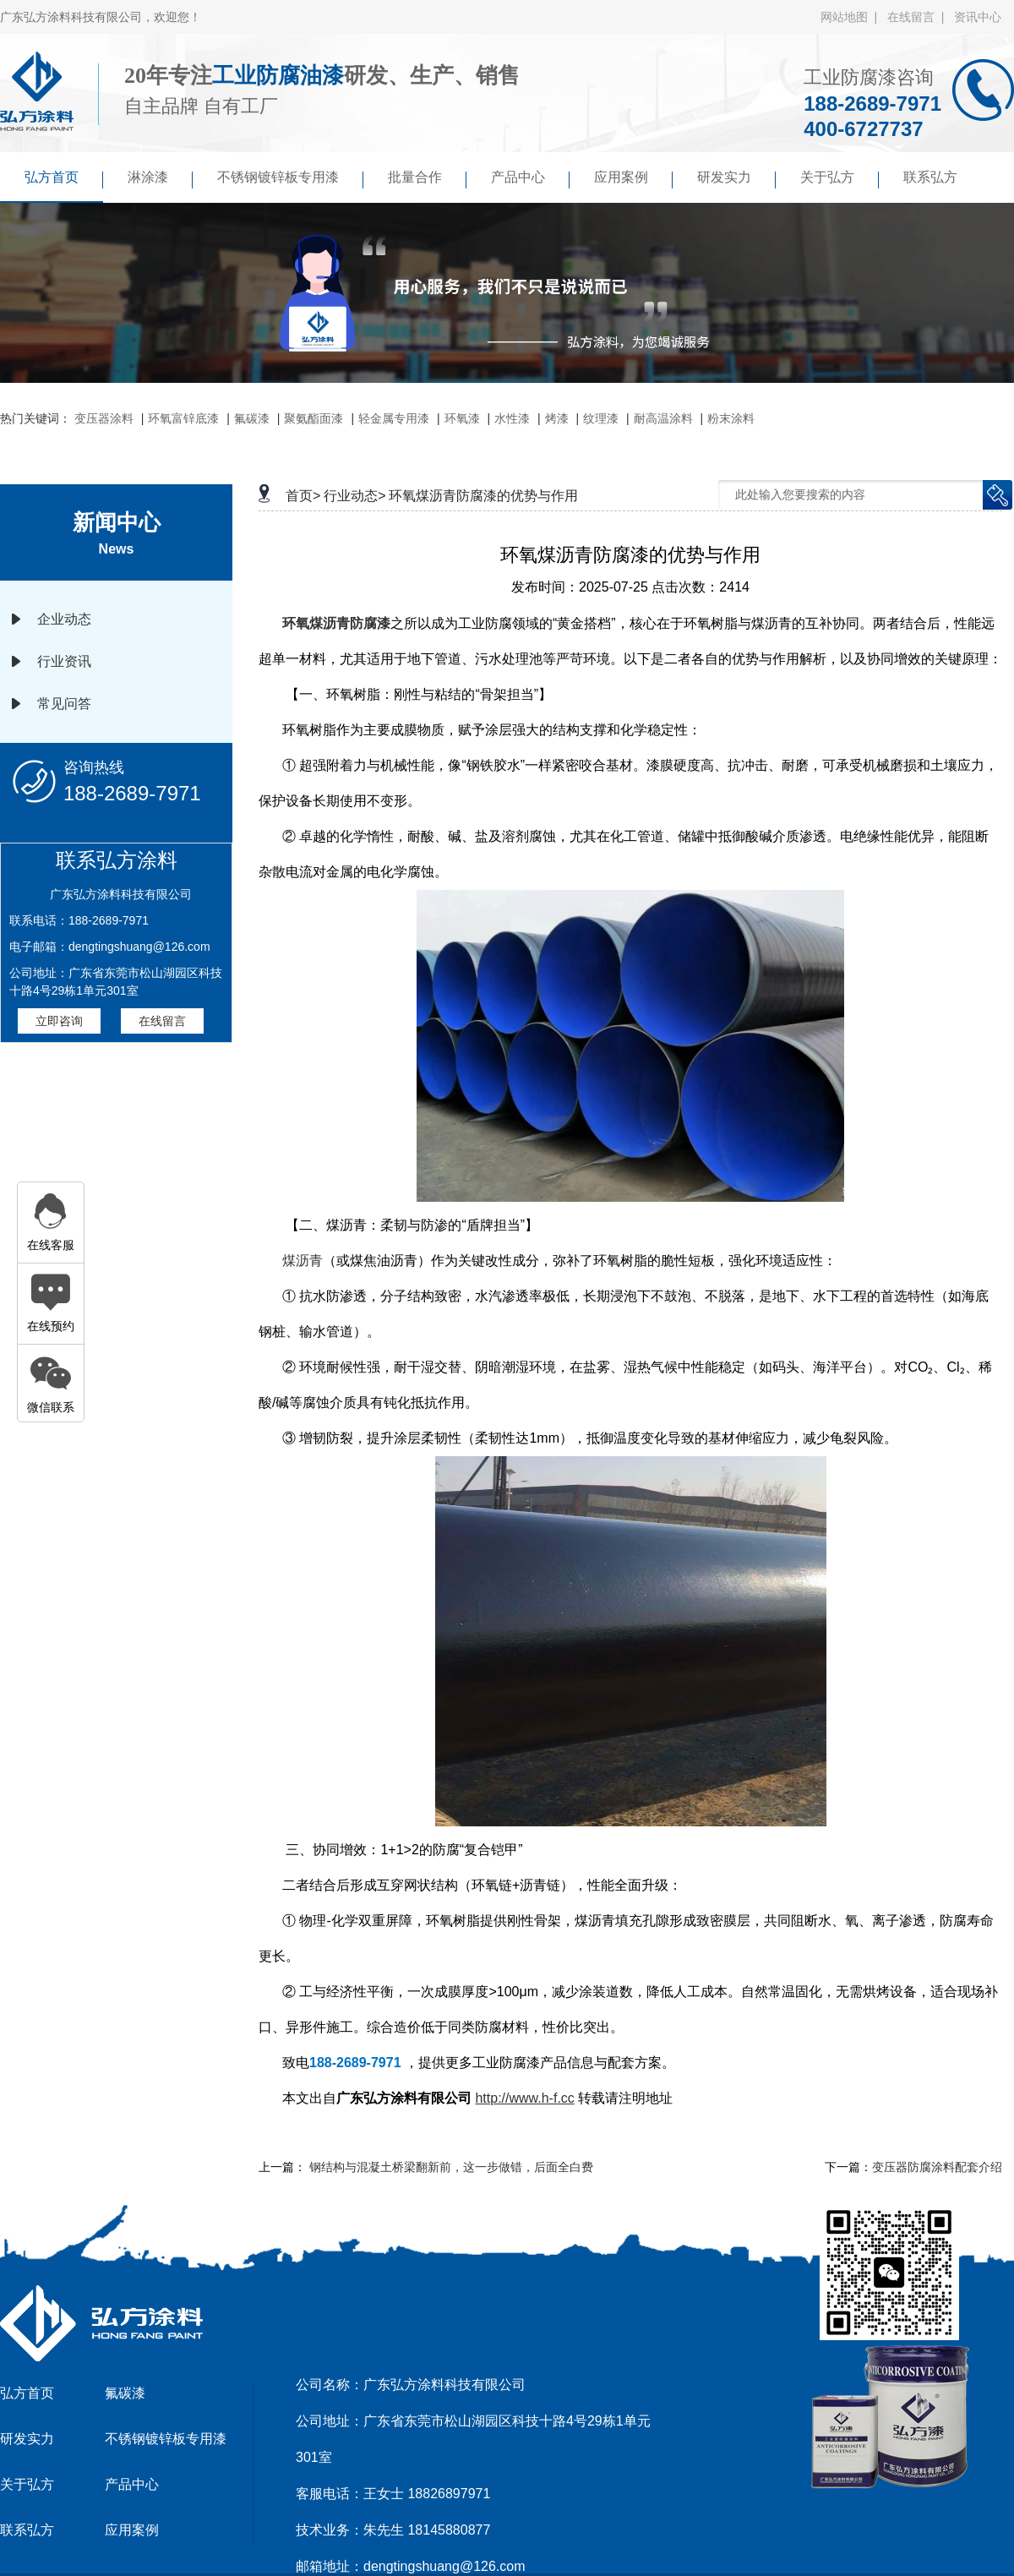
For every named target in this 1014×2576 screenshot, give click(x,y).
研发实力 (736, 179)
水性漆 (512, 418)
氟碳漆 (252, 418)
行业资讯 (64, 661)
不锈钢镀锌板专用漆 (290, 179)
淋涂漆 (160, 179)
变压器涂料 (104, 418)
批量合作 (427, 179)
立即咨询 (59, 1021)
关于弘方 (839, 179)
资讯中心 (977, 17)
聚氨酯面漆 (313, 418)
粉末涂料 (731, 418)
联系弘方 (930, 177)
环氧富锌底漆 (183, 418)
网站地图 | (852, 17)
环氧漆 (462, 418)
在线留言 (162, 1021)
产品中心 (530, 179)
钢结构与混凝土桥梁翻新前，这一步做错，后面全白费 (451, 2167)
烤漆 (557, 418)
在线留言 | (919, 17)
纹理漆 (601, 418)
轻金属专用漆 (393, 418)
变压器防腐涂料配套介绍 (937, 2167)
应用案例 (633, 179)
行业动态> (354, 495)
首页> (303, 495)
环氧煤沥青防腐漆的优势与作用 (483, 495)
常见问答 (64, 703)
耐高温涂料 (663, 418)
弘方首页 (64, 179)
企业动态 (64, 619)
